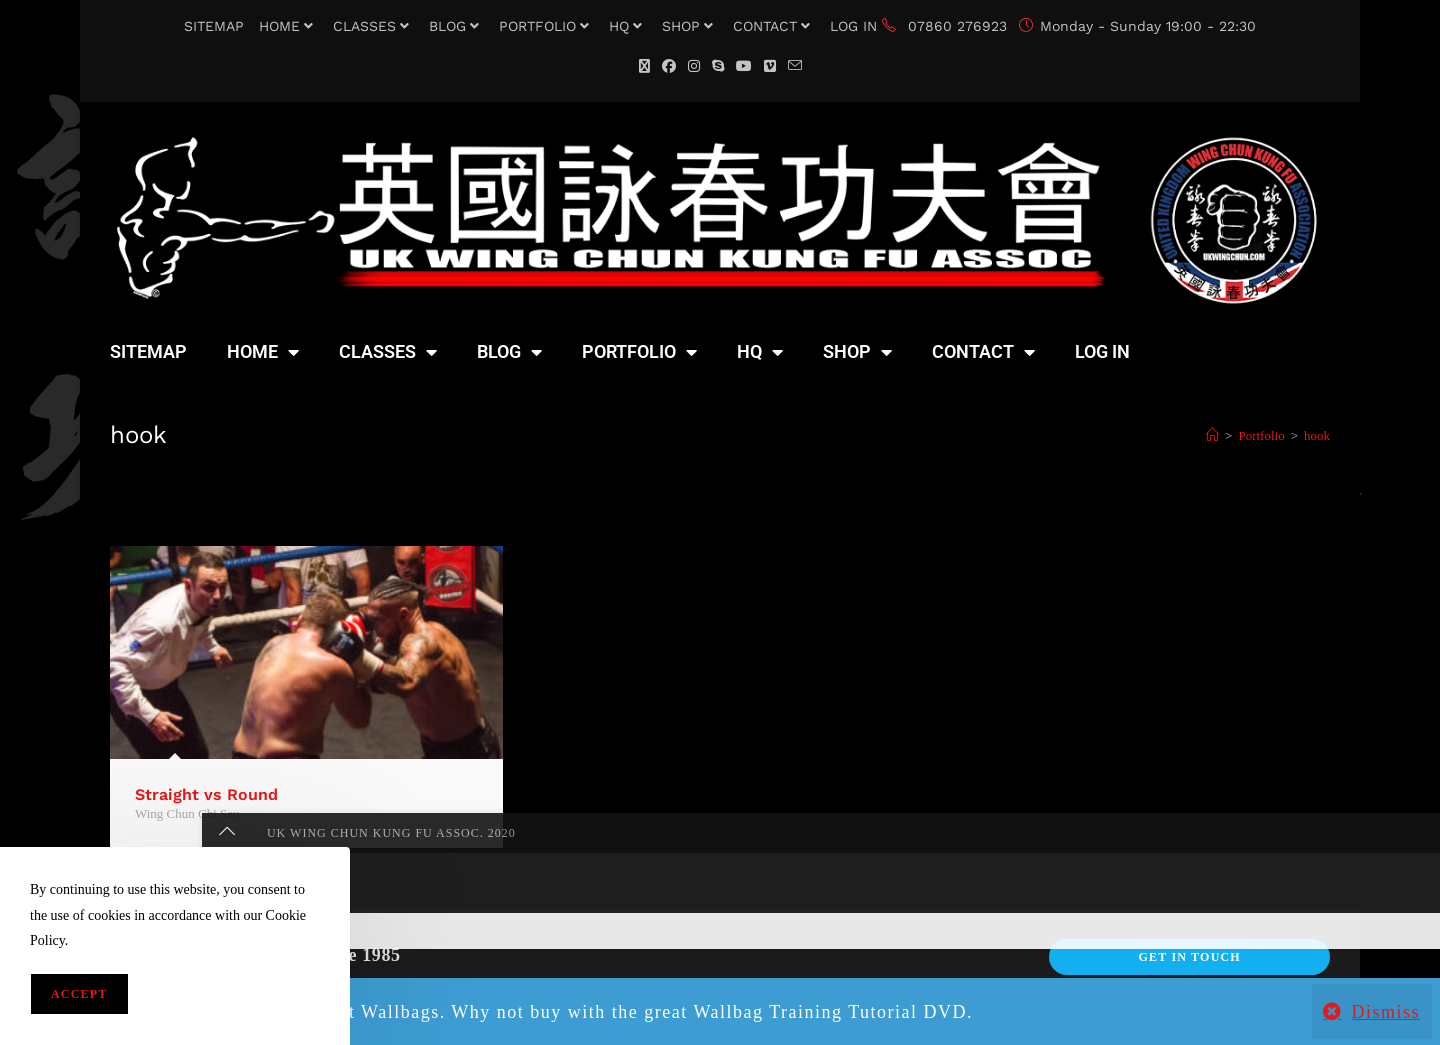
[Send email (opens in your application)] (795, 66)
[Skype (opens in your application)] (718, 66)
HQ (628, 26)
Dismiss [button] (1385, 1012)
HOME (288, 26)
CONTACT (774, 26)
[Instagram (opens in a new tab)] (694, 66)
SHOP (690, 26)
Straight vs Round (206, 794)
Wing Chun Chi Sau (187, 813)
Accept (79, 994)
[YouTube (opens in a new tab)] (744, 66)
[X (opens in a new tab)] (644, 66)
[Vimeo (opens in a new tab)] (770, 66)
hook (1317, 435)
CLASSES (373, 26)
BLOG (456, 26)
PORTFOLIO (546, 26)
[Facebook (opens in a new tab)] (669, 66)
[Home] (1212, 435)
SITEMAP (214, 26)
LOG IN (853, 26)
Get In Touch (1189, 957)
